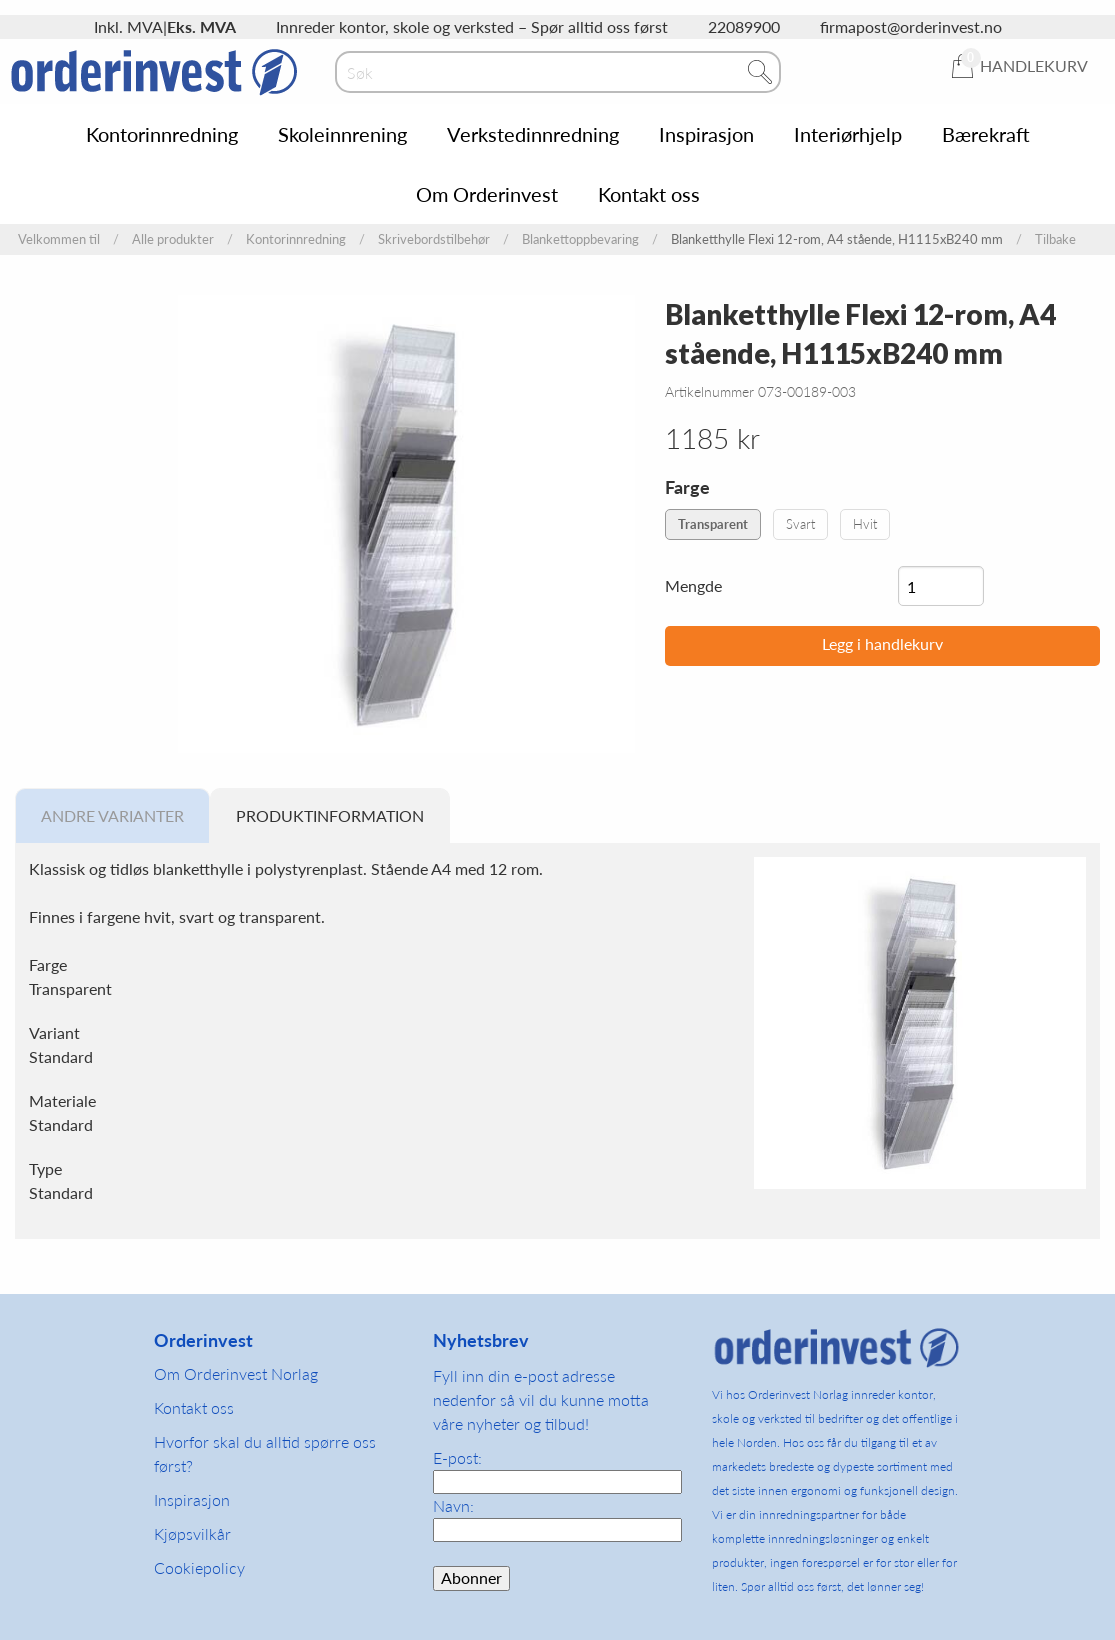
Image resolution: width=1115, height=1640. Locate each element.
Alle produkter (173, 239)
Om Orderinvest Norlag (236, 1373)
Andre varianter (112, 815)
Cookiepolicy (199, 1567)
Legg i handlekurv (882, 643)
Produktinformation (330, 815)
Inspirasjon (706, 134)
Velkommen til (59, 239)
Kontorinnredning (162, 134)
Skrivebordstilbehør (434, 239)
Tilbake (1055, 239)
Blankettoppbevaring (580, 239)
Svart (800, 524)
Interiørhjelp (848, 134)
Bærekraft (986, 134)
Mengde (693, 585)
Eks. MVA (201, 26)
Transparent (713, 524)
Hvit (865, 524)
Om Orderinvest (487, 194)
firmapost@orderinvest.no (911, 26)
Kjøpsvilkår (192, 1533)
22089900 (744, 26)
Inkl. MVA (128, 26)
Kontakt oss (649, 194)
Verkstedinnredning (533, 134)
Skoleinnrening (342, 134)
